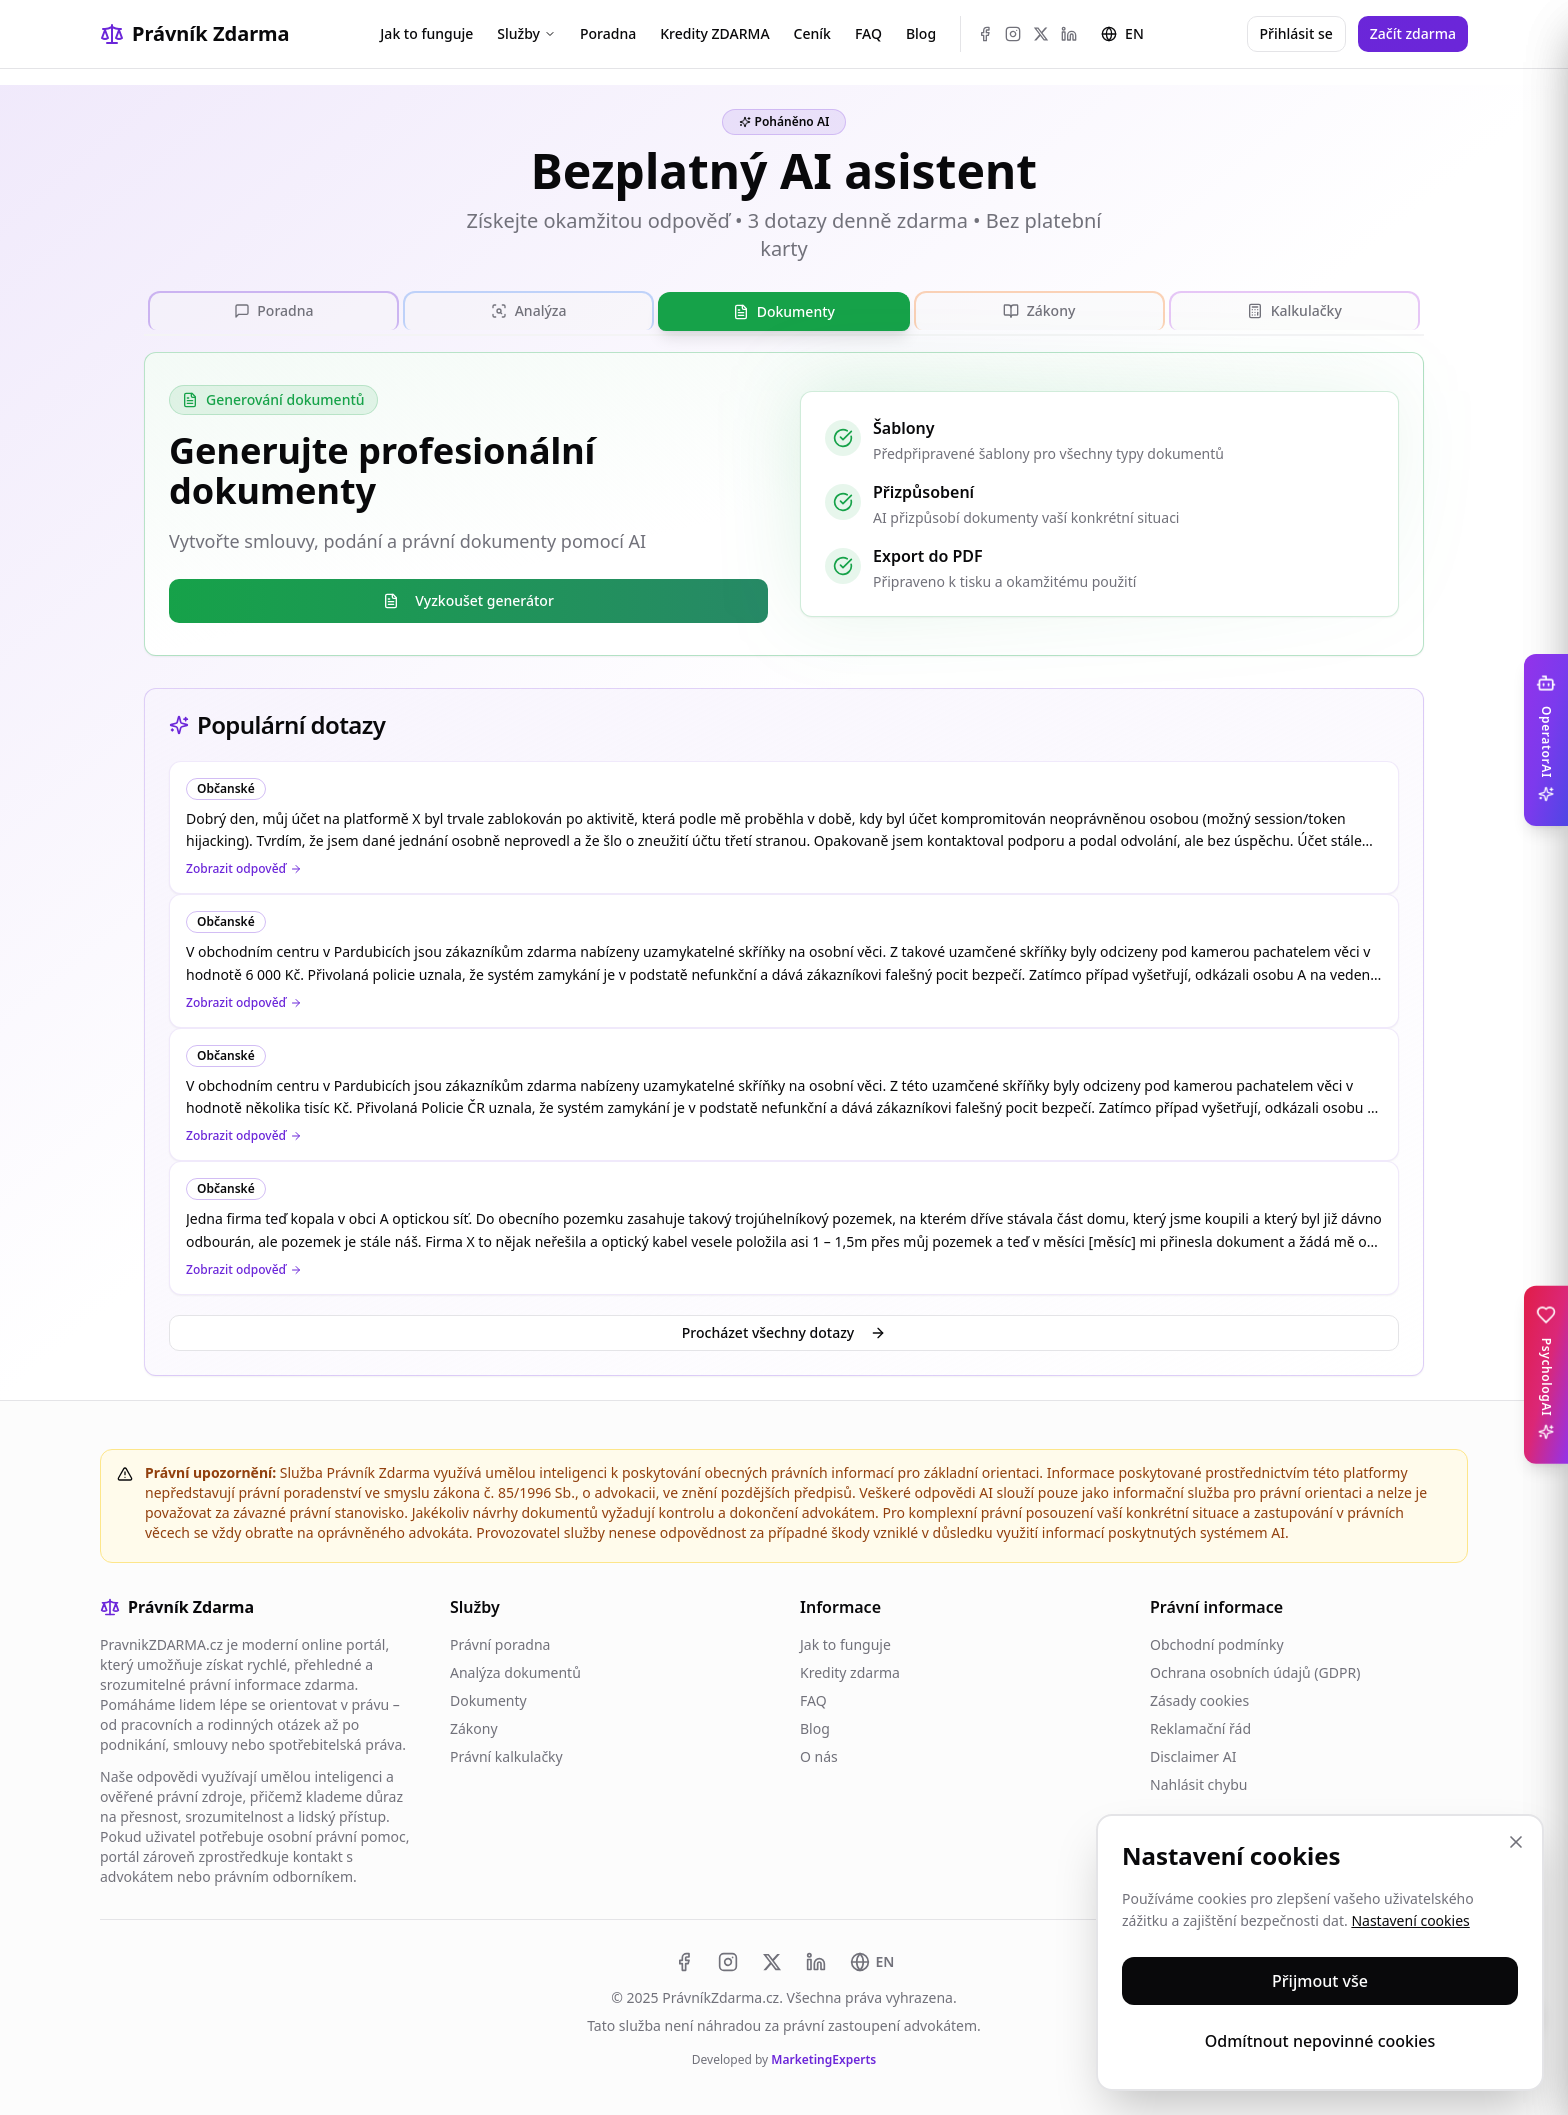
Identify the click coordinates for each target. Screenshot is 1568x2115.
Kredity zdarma (850, 1671)
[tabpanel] (784, 503)
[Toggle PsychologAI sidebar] (1546, 1375)
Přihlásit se (1296, 33)
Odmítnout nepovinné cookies (1320, 2041)
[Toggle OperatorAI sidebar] (1546, 740)
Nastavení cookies (1410, 1920)
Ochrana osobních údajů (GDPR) (1255, 1671)
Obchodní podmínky (1217, 1643)
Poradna (608, 33)
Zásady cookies (1199, 1699)
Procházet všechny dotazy (784, 1331)
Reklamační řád (1200, 1727)
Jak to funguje (426, 33)
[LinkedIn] (1069, 34)
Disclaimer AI (1193, 1755)
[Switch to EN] (872, 1961)
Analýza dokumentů (515, 1671)
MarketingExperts (823, 2058)
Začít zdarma (1413, 33)
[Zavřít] (1516, 1842)
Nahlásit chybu (1198, 1783)
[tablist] (784, 311)
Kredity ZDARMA (714, 33)
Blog (921, 33)
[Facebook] (985, 34)
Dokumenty (488, 1699)
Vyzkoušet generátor (468, 599)
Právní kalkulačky (506, 1755)
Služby (526, 33)
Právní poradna (500, 1643)
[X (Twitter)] (1041, 34)
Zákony (474, 1727)
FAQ (868, 33)
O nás (819, 1755)
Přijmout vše (1320, 1981)
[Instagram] (1013, 34)
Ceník (812, 33)
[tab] (273, 310)
